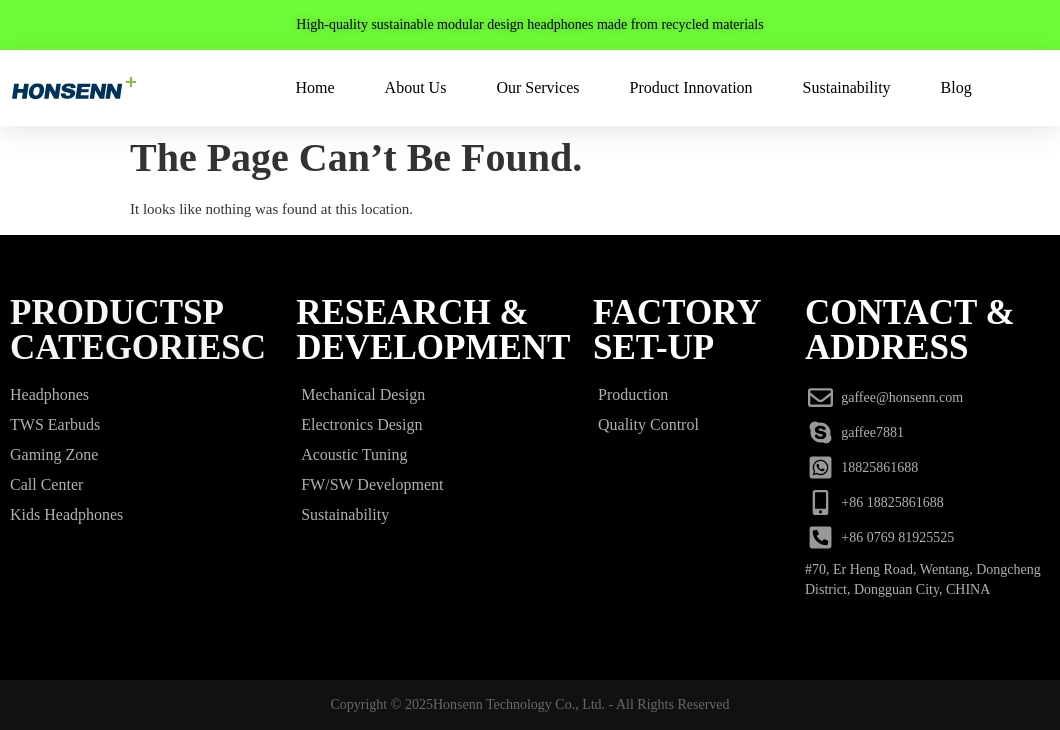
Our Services (537, 87)
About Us (416, 87)
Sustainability (847, 87)
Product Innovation (690, 87)
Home (315, 87)
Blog (956, 87)
